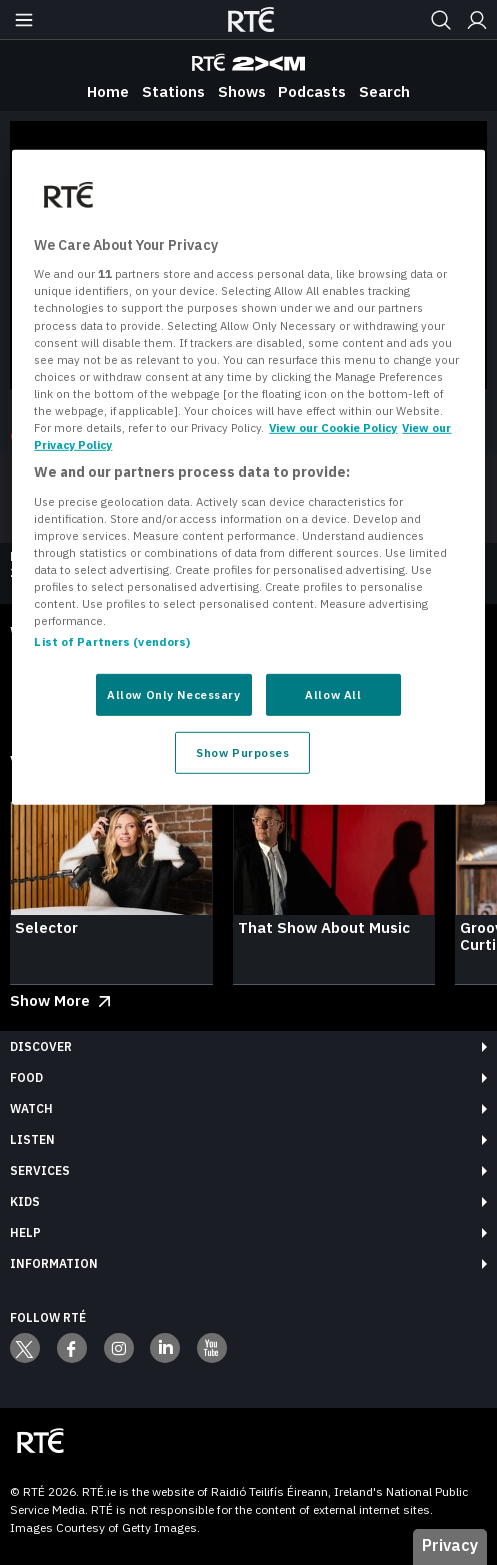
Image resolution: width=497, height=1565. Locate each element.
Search (384, 91)
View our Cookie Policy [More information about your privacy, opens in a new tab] (333, 427)
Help (25, 1232)
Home (108, 91)
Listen (32, 1139)
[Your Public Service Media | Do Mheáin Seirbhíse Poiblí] (40, 1441)
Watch (31, 1108)
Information (54, 1263)
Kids (25, 1201)
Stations (173, 91)
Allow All (333, 694)
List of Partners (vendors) (112, 641)
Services (40, 1170)
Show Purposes (242, 752)
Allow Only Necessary (173, 694)
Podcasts (312, 91)
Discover (41, 1046)
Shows (242, 91)
